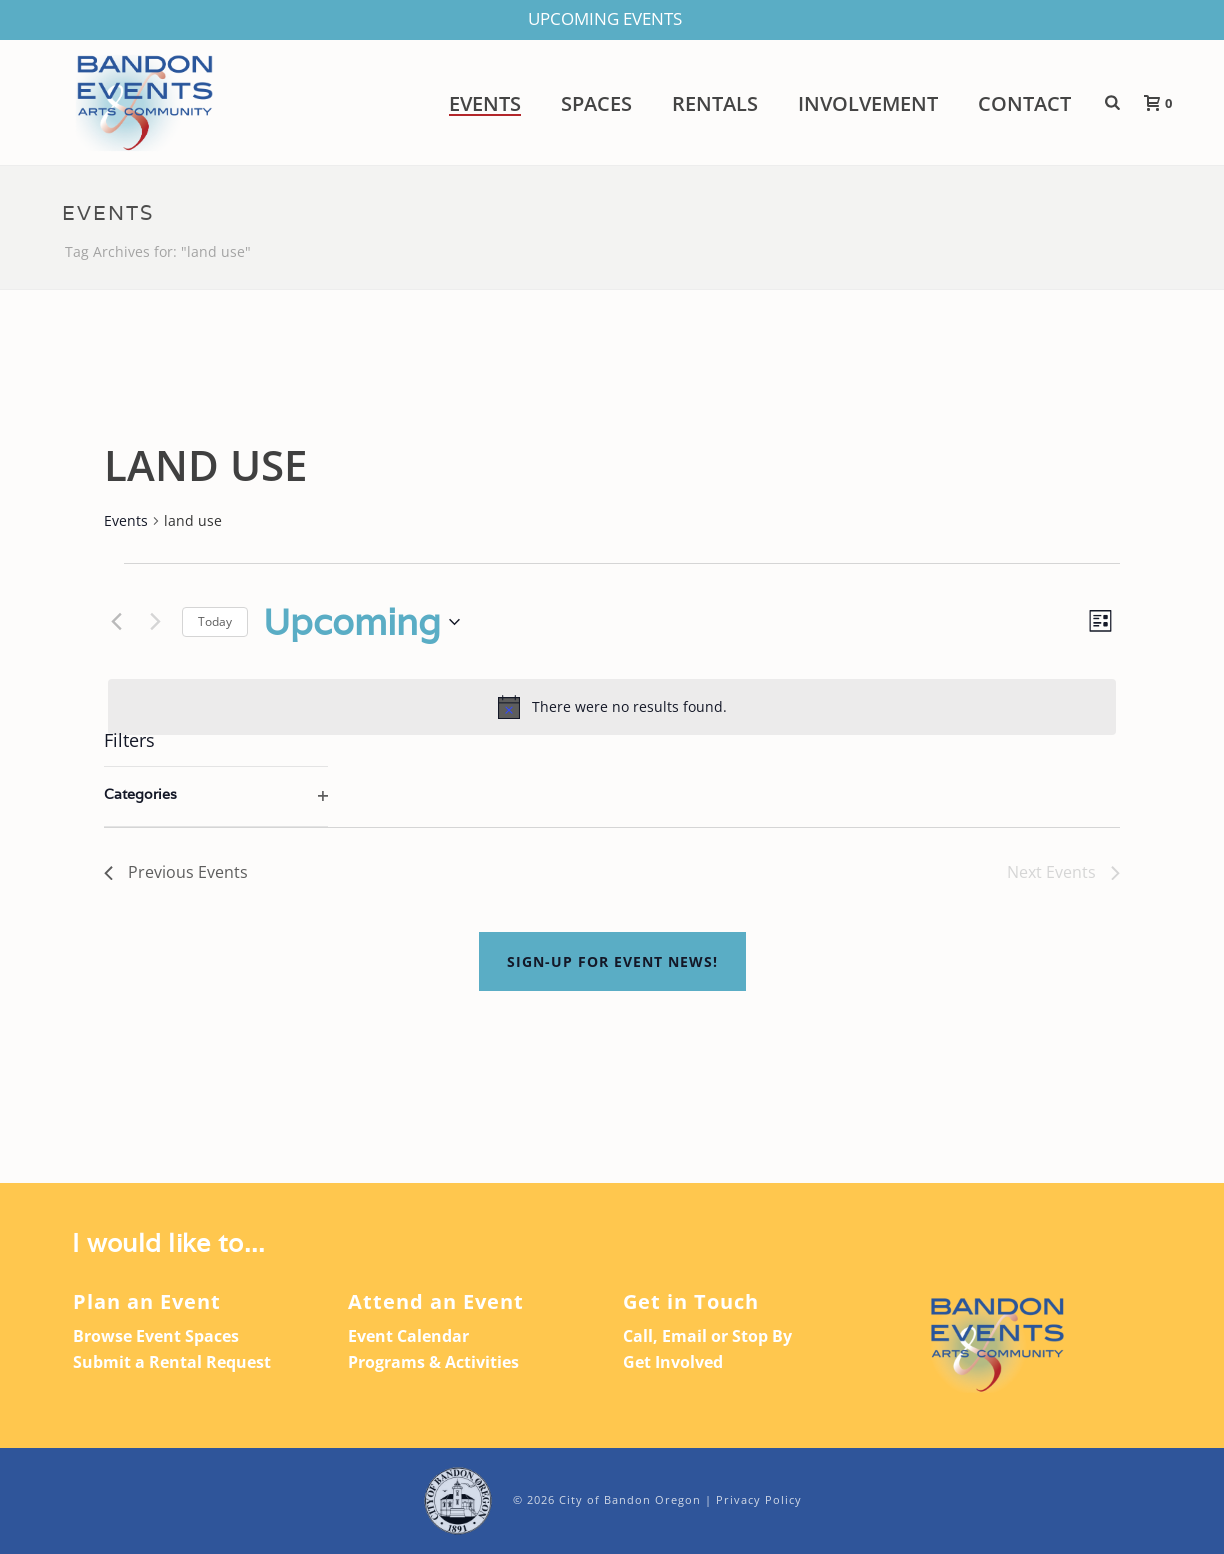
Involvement (868, 104)
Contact (1024, 104)
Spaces (596, 104)
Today (215, 621)
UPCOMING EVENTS (605, 18)
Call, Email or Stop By (707, 1336)
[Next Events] (155, 622)
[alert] (612, 707)
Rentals (715, 104)
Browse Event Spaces (156, 1336)
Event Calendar (408, 1336)
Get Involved (673, 1362)
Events (485, 104)
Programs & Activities (433, 1362)
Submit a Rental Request (172, 1362)
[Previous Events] (116, 622)
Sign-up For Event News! (612, 961)
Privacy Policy (759, 1499)
